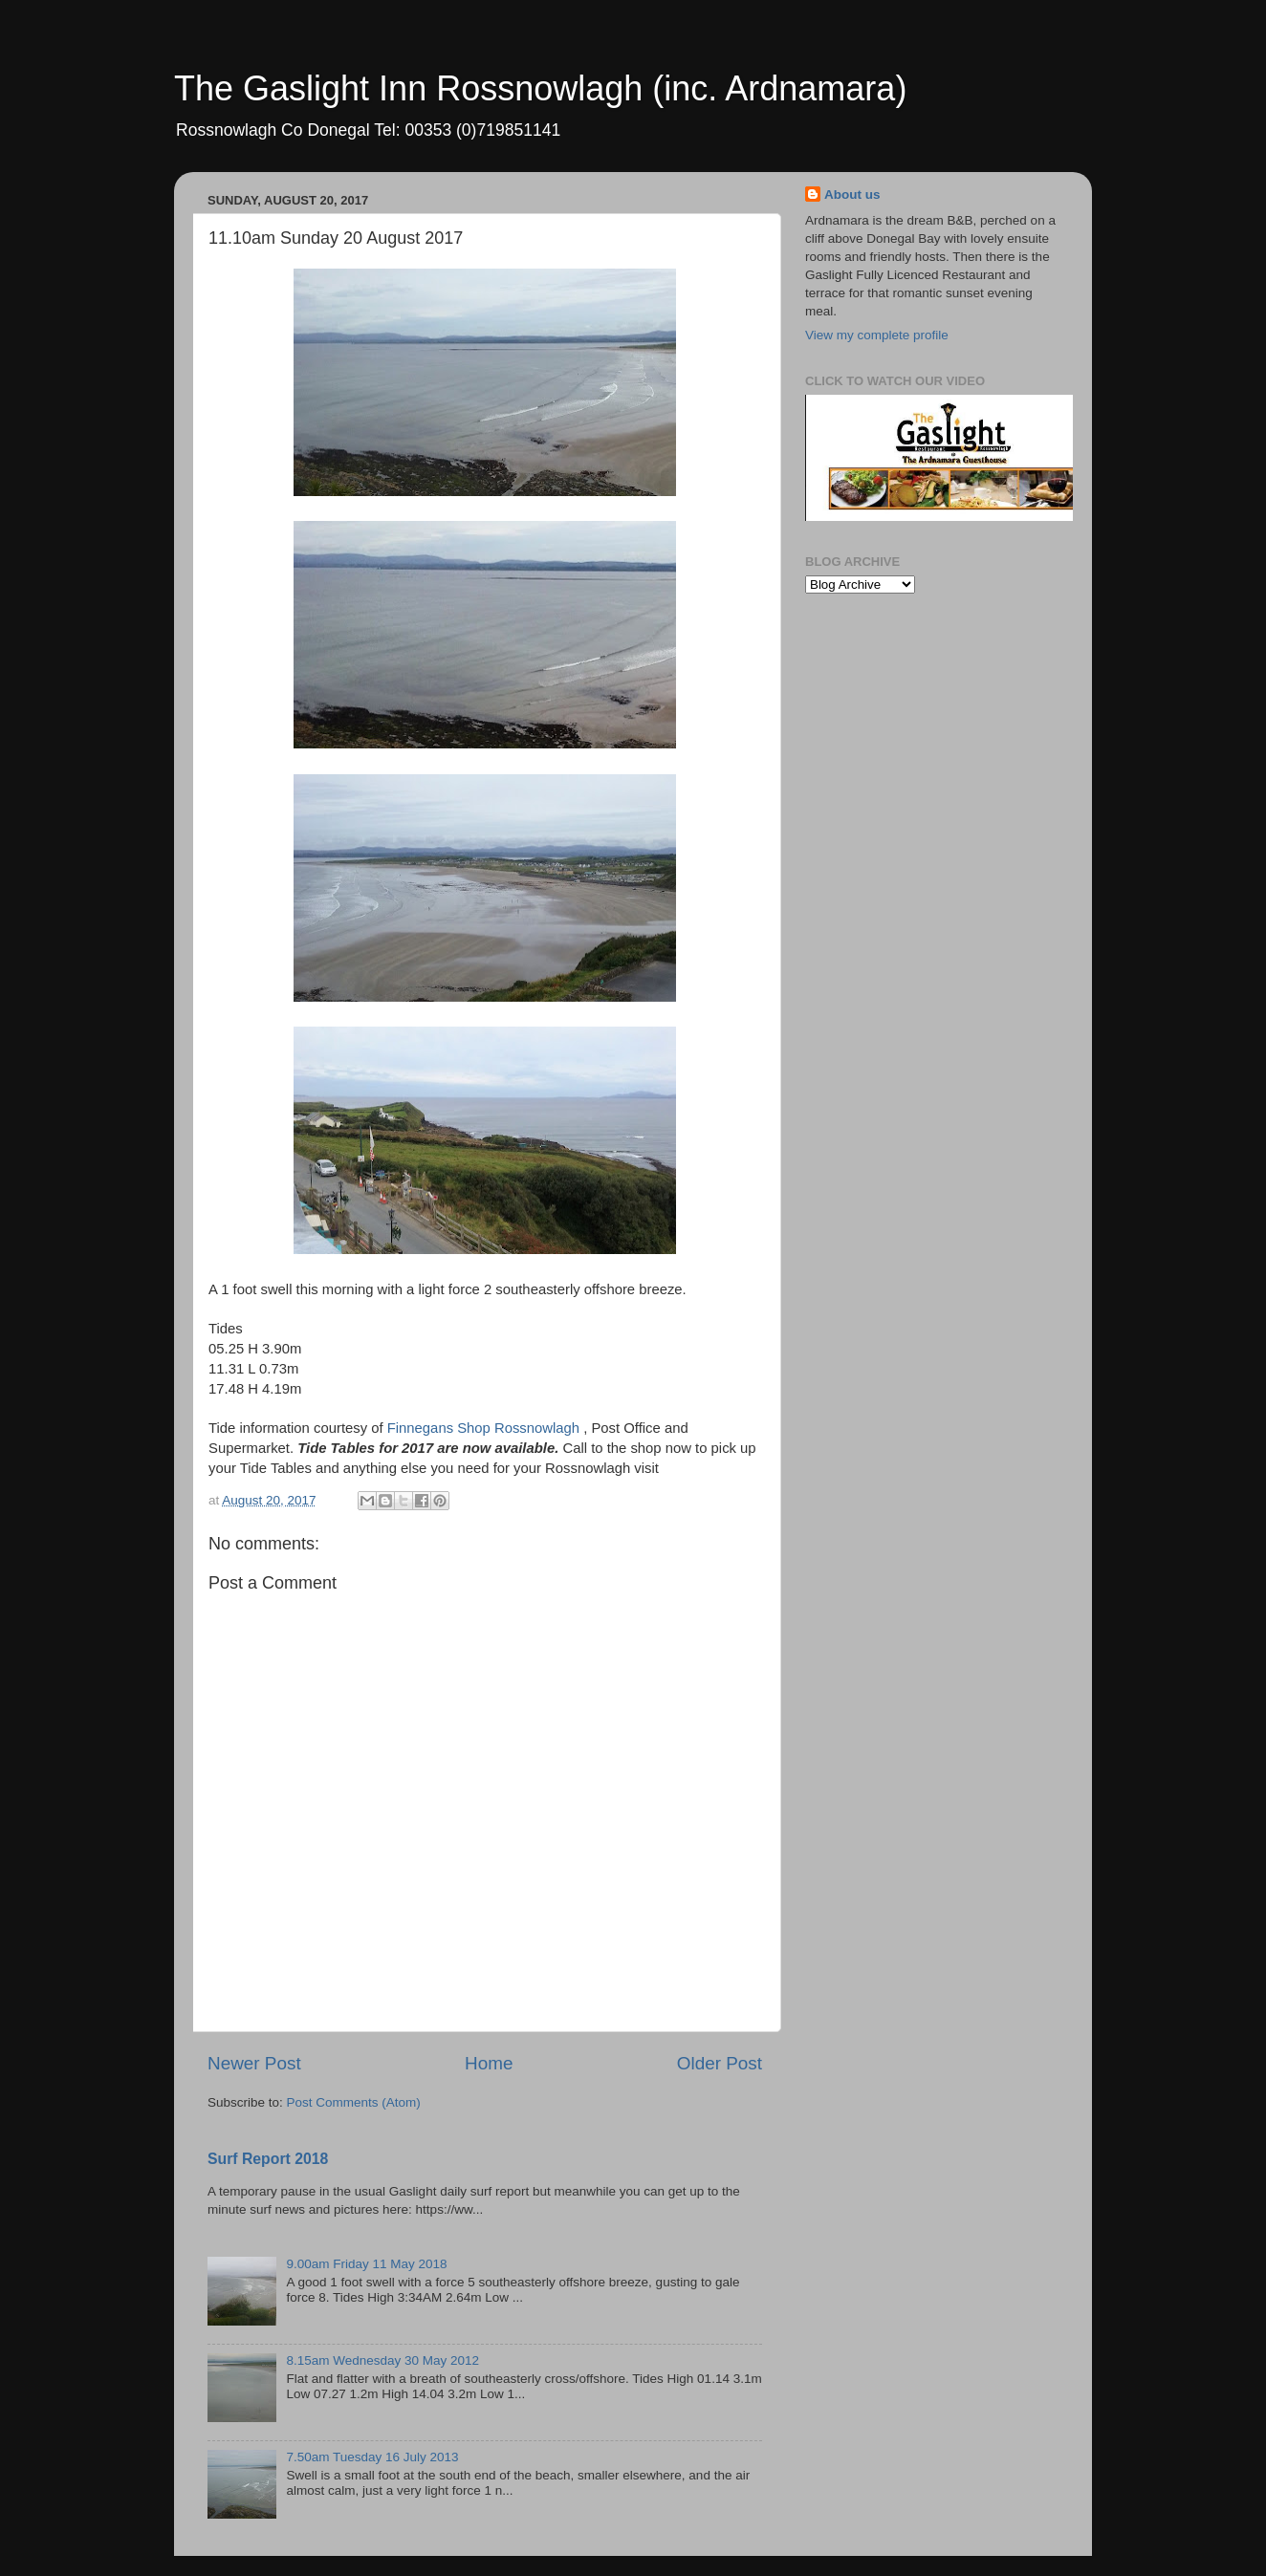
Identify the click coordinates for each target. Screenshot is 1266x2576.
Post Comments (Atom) (354, 2102)
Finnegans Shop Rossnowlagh (483, 1428)
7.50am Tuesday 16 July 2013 (372, 2457)
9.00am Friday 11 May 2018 (366, 2264)
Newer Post (254, 2063)
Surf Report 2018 (267, 2159)
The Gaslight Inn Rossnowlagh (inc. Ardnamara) (540, 88)
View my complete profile (877, 335)
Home (489, 2063)
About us (852, 194)
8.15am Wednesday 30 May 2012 (382, 2360)
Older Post (719, 2063)
